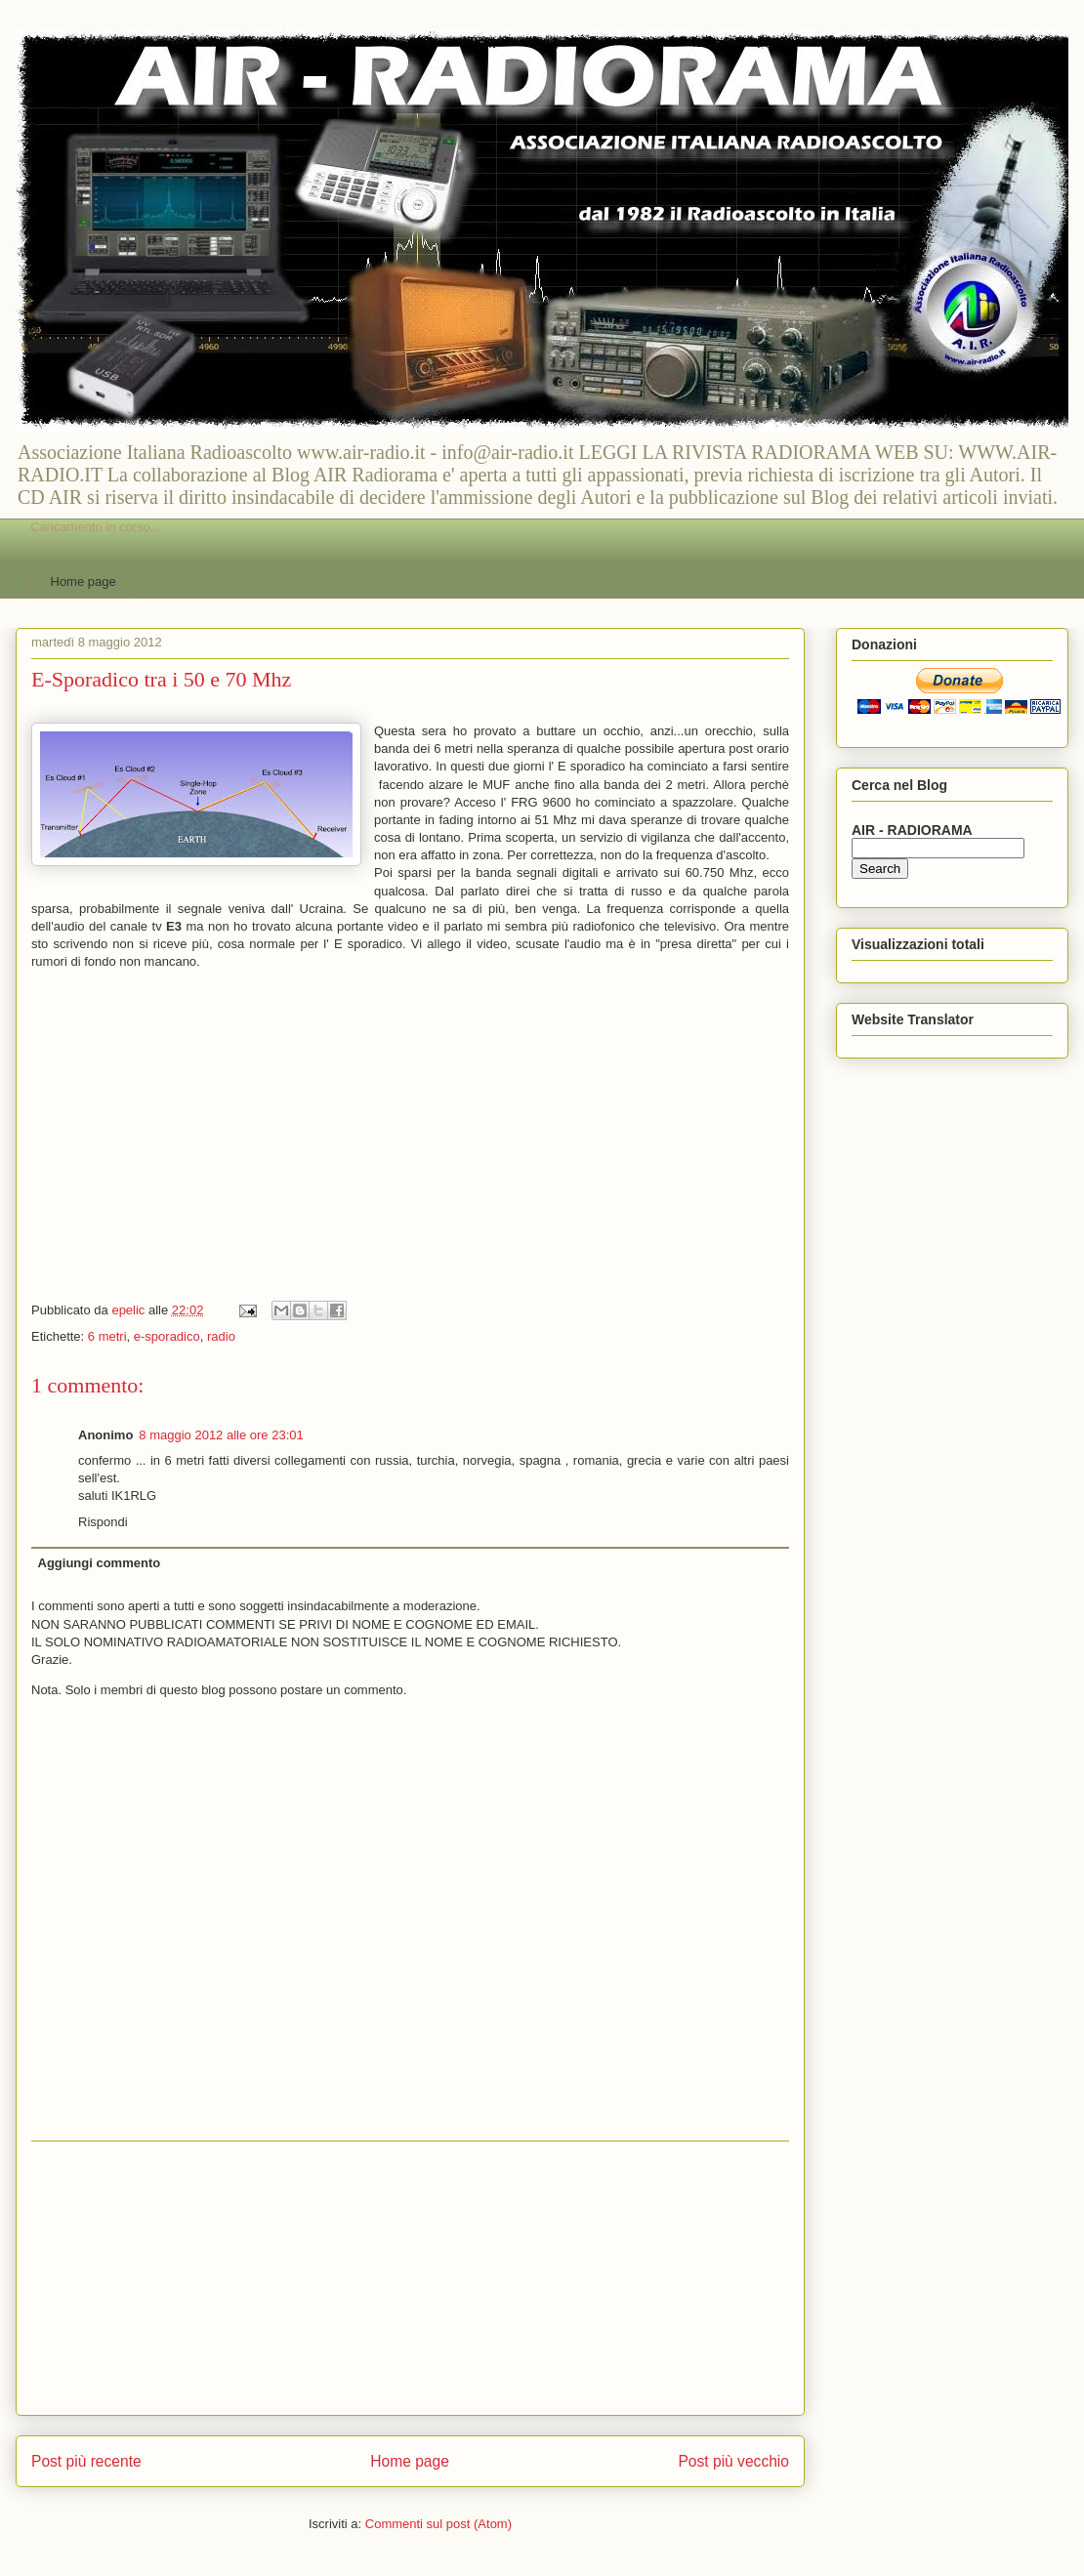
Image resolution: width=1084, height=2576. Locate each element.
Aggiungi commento (99, 1563)
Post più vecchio (733, 2461)
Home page (83, 581)
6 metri (107, 1336)
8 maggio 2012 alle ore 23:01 (221, 1435)
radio (221, 1336)
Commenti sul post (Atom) (438, 2523)
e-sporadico (167, 1336)
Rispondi (103, 1522)
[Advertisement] (410, 2278)
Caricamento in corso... (95, 526)
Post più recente (86, 2461)
